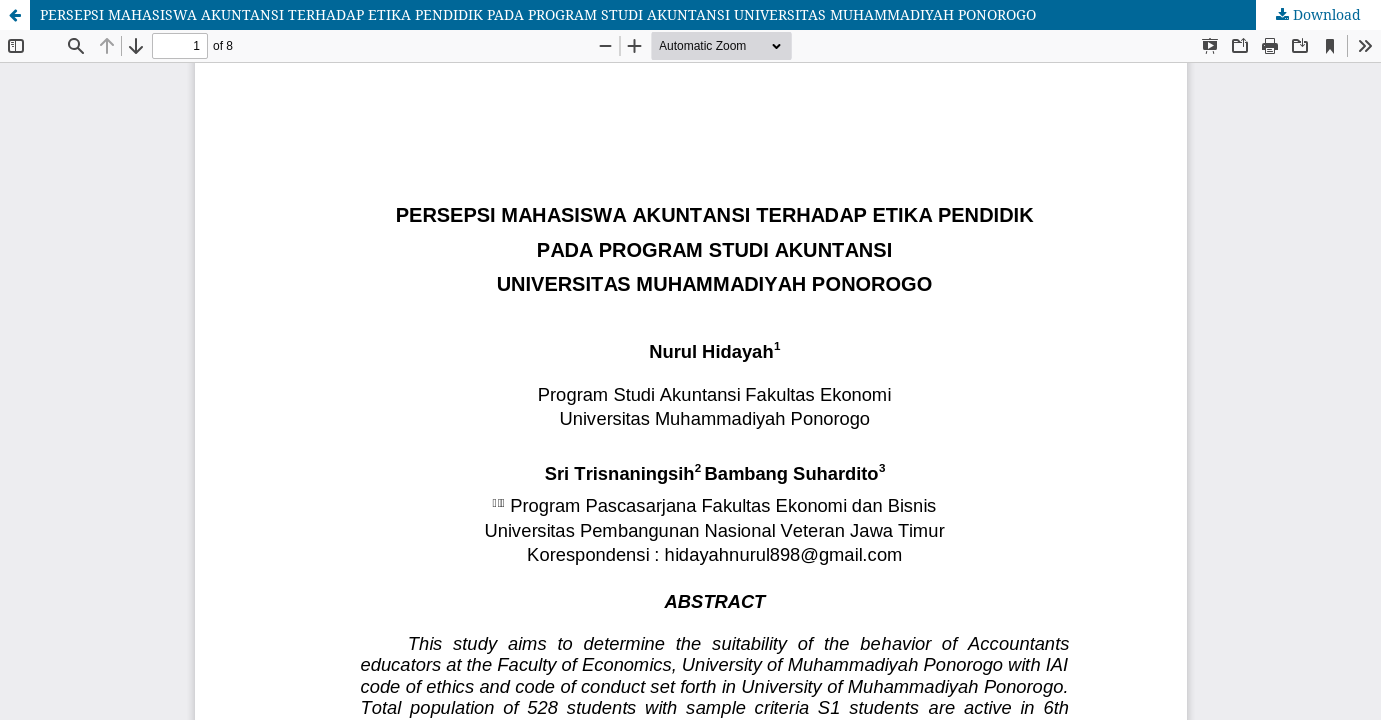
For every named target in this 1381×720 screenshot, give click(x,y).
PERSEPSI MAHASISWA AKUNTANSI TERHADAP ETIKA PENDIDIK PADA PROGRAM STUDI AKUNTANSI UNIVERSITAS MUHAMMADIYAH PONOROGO (538, 14)
